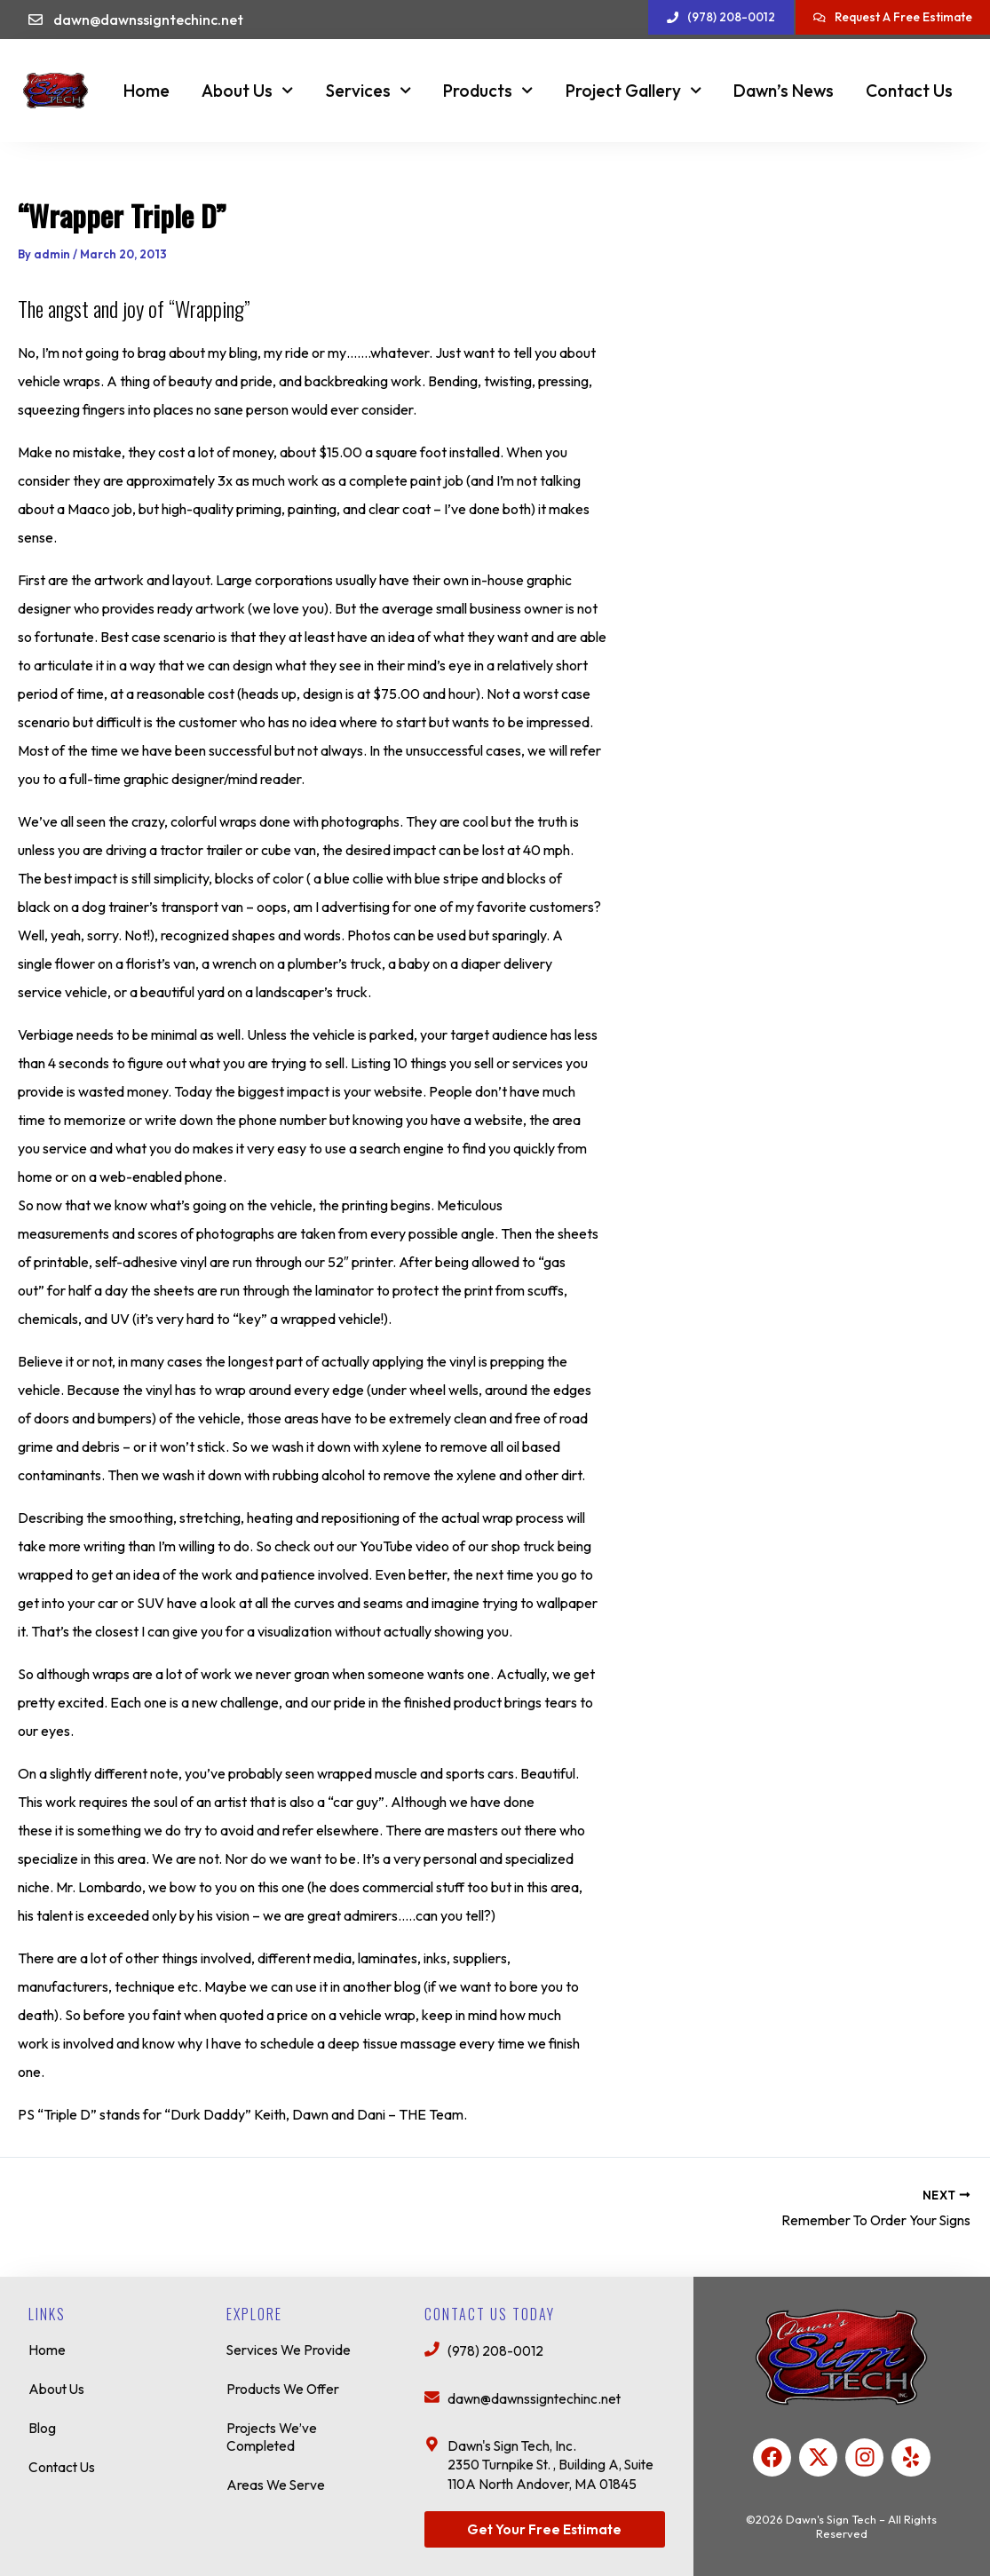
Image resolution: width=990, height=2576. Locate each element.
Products (488, 90)
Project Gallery (633, 90)
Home (146, 90)
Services (368, 90)
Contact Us (909, 90)
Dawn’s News (783, 90)
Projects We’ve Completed (273, 2430)
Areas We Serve (276, 2478)
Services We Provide (289, 2343)
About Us (247, 90)
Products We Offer (284, 2382)
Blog (42, 2421)
